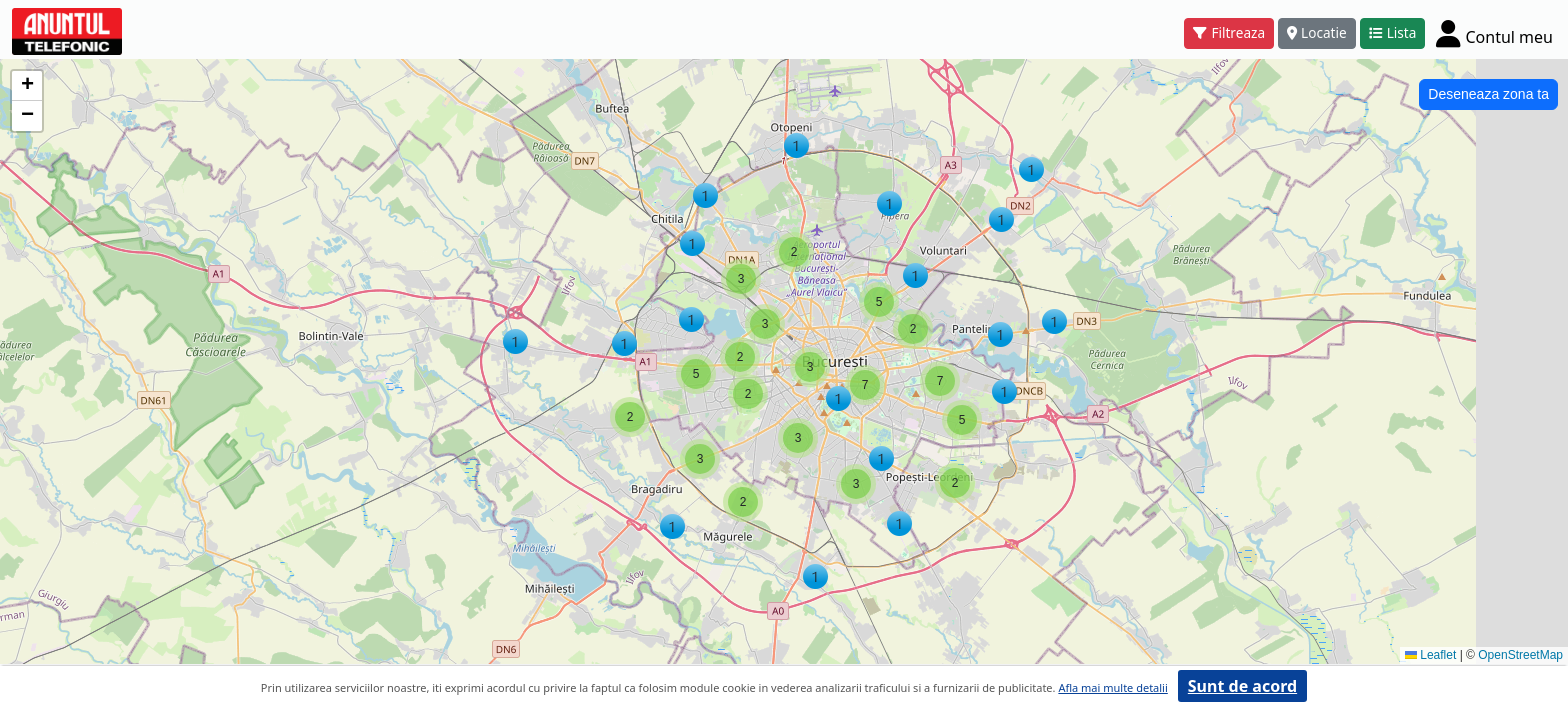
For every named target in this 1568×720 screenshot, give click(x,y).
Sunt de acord (1242, 686)
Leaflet (1430, 655)
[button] (796, 145)
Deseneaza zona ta (1488, 94)
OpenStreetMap (1520, 655)
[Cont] (1494, 33)
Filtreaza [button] (1229, 32)
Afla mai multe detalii (1112, 687)
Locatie (1317, 32)
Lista (1393, 32)
